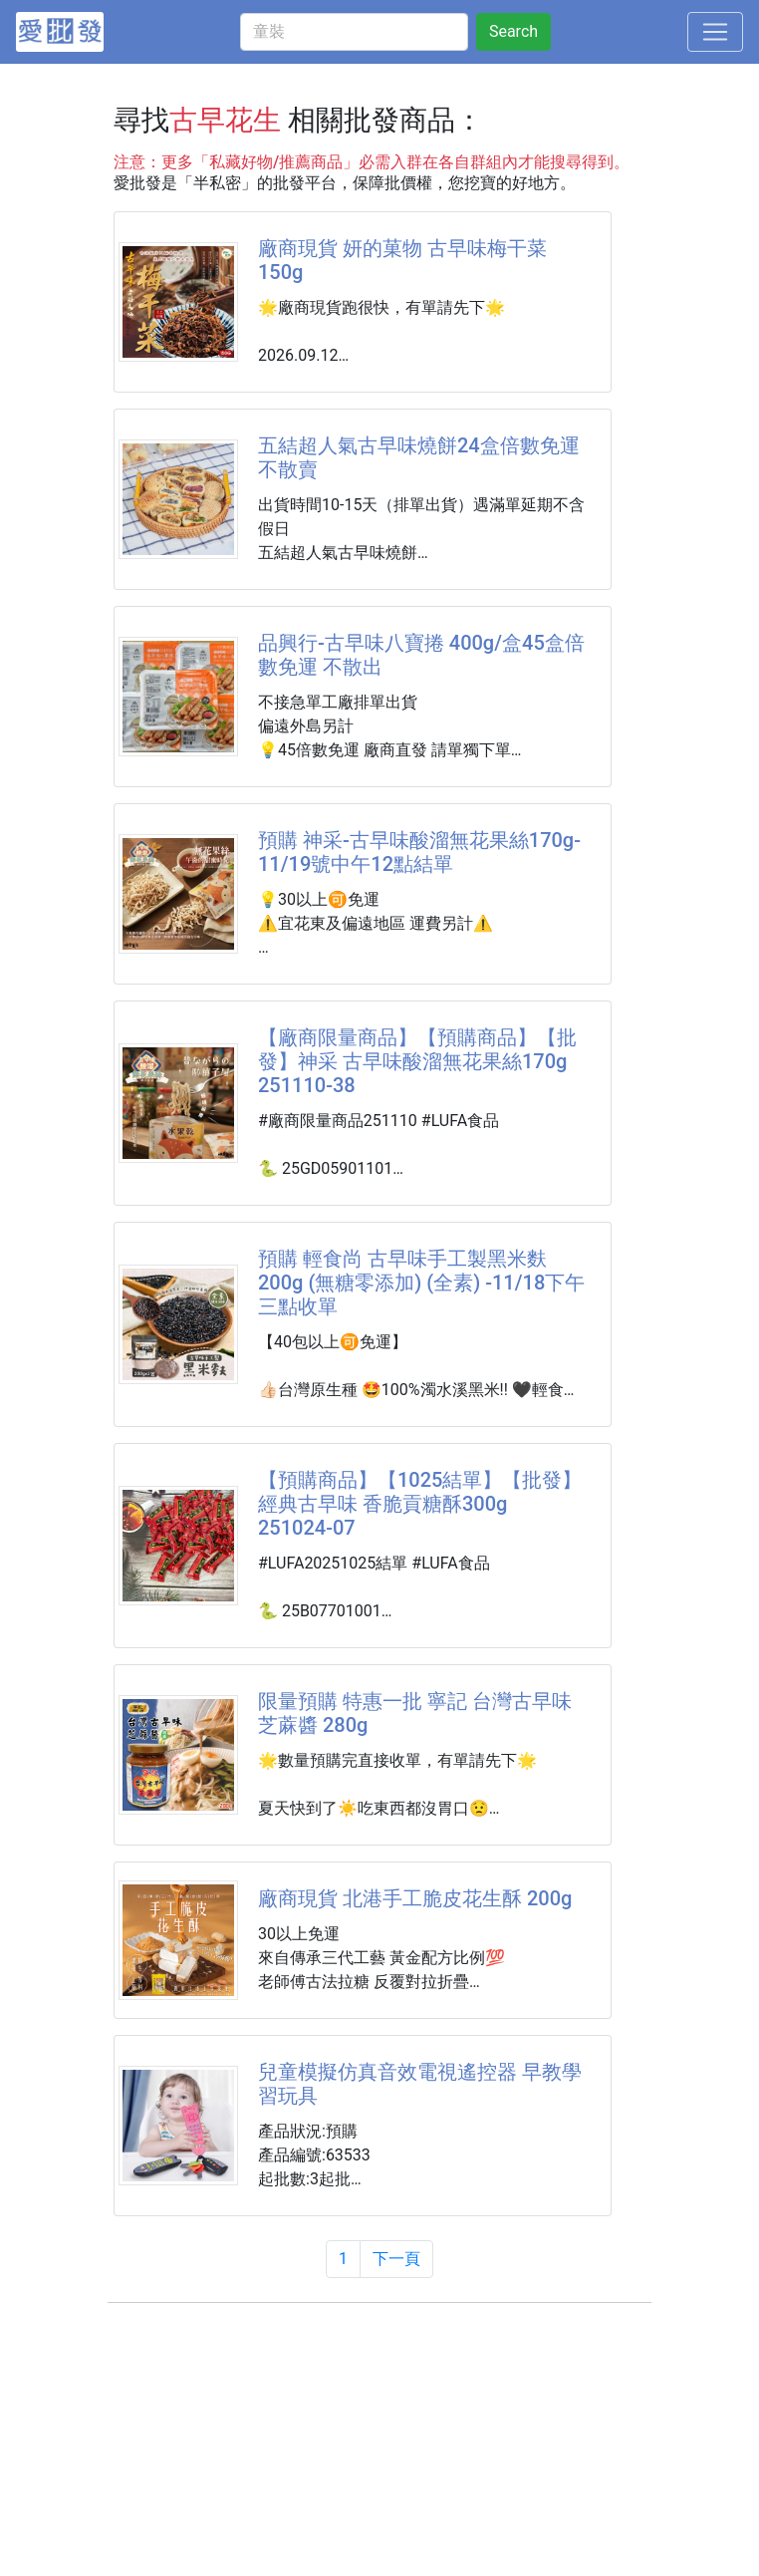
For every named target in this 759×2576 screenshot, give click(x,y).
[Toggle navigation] (715, 32)
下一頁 (396, 2258)
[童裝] (354, 32)
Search (513, 31)
